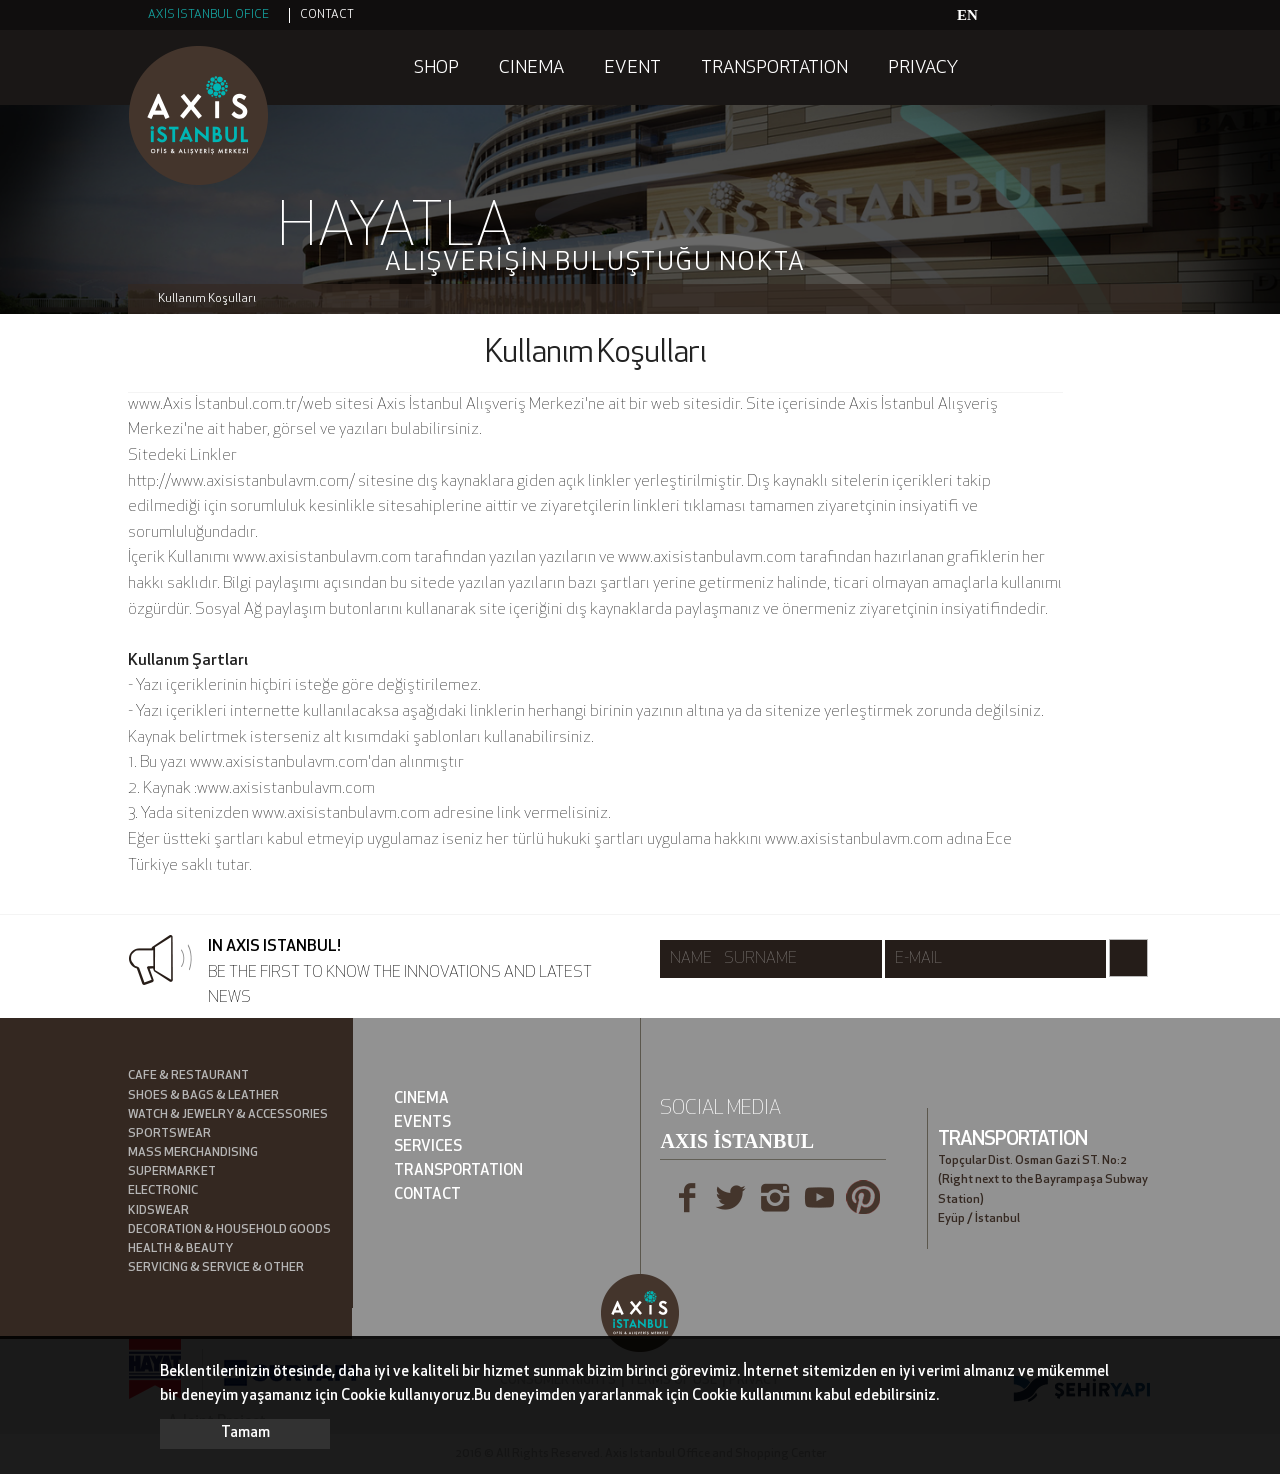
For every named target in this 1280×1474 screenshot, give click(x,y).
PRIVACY (923, 68)
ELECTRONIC (163, 1191)
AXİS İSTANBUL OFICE (208, 15)
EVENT (632, 68)
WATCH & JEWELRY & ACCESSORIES (228, 1115)
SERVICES (428, 1147)
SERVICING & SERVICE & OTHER (216, 1268)
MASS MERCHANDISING (193, 1153)
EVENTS (422, 1123)
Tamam (245, 1433)
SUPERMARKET (172, 1172)
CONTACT (327, 15)
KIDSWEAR (158, 1211)
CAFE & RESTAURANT (188, 1076)
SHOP (436, 68)
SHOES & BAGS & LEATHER (203, 1096)
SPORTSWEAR (169, 1134)
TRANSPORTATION (774, 68)
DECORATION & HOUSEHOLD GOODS (229, 1230)
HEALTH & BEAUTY (180, 1249)
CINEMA (531, 68)
